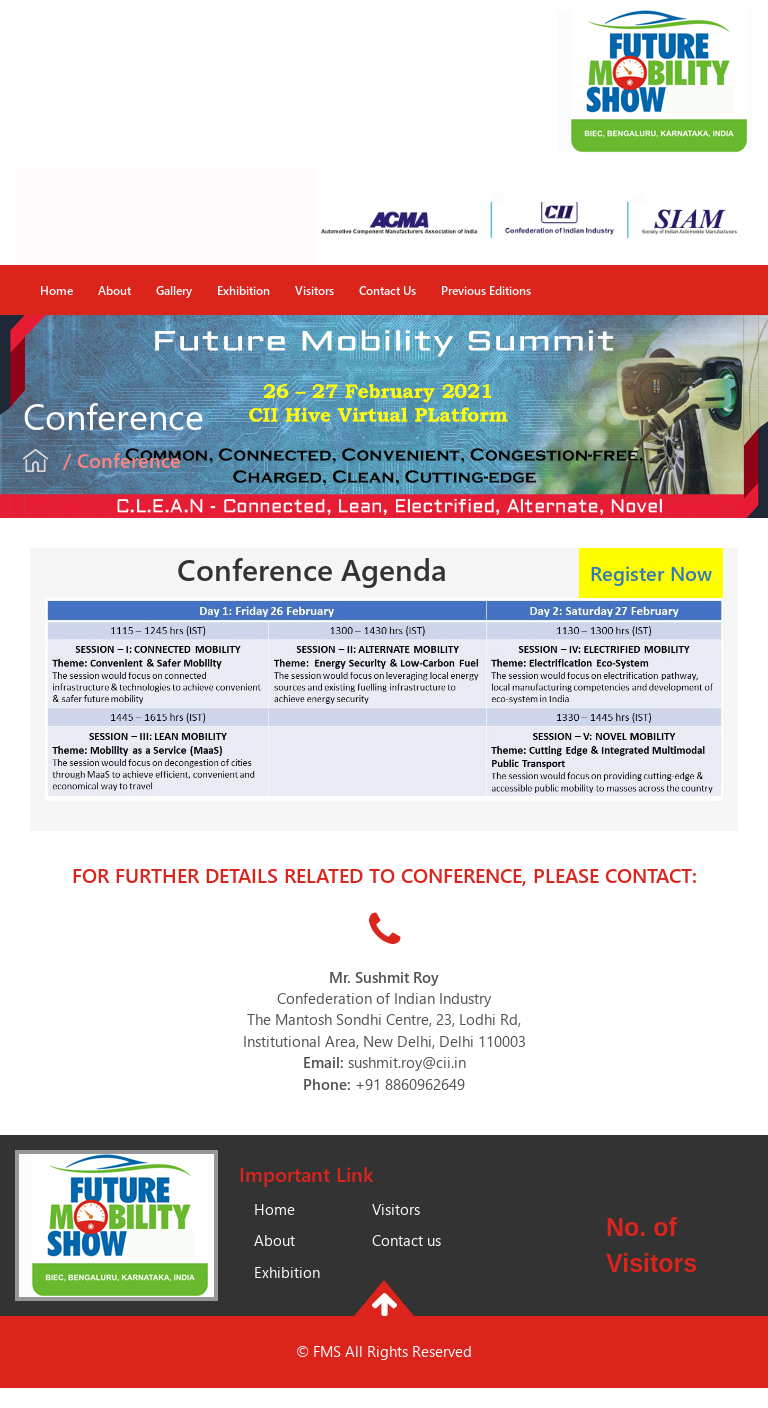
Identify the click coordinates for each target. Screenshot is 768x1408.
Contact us (406, 1240)
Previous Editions (486, 290)
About (114, 290)
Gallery (174, 290)
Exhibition (243, 290)
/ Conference (122, 459)
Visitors (314, 290)
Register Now (651, 572)
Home (56, 290)
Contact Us (387, 290)
